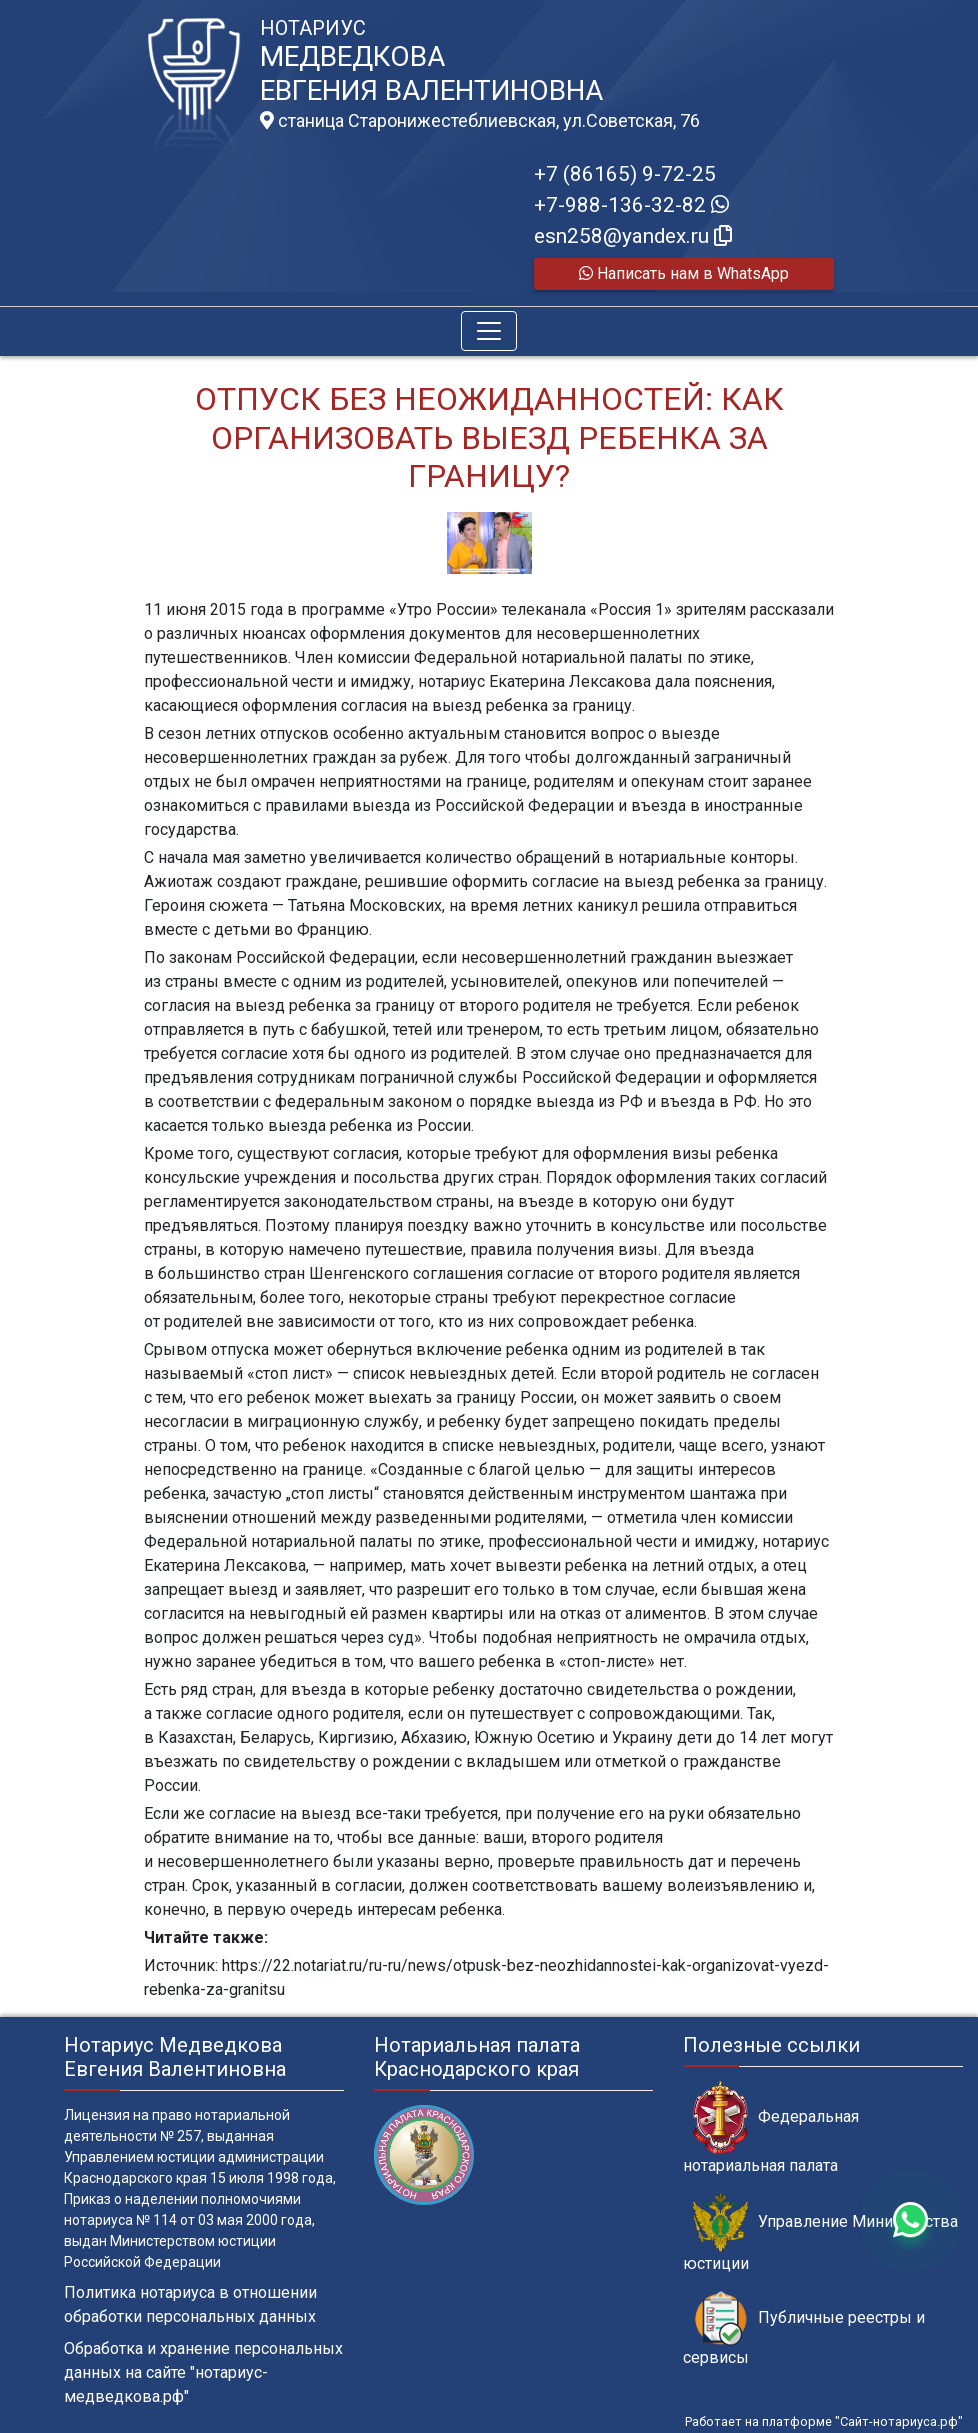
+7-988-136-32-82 (631, 205)
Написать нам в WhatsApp (684, 273)
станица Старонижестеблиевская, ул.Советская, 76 (480, 121)
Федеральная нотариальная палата (771, 2128)
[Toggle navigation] (489, 331)
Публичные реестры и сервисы (804, 2329)
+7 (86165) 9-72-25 (625, 174)
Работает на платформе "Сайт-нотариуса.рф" (824, 2421)
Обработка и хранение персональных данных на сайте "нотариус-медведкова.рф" (203, 2372)
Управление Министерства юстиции (820, 2233)
